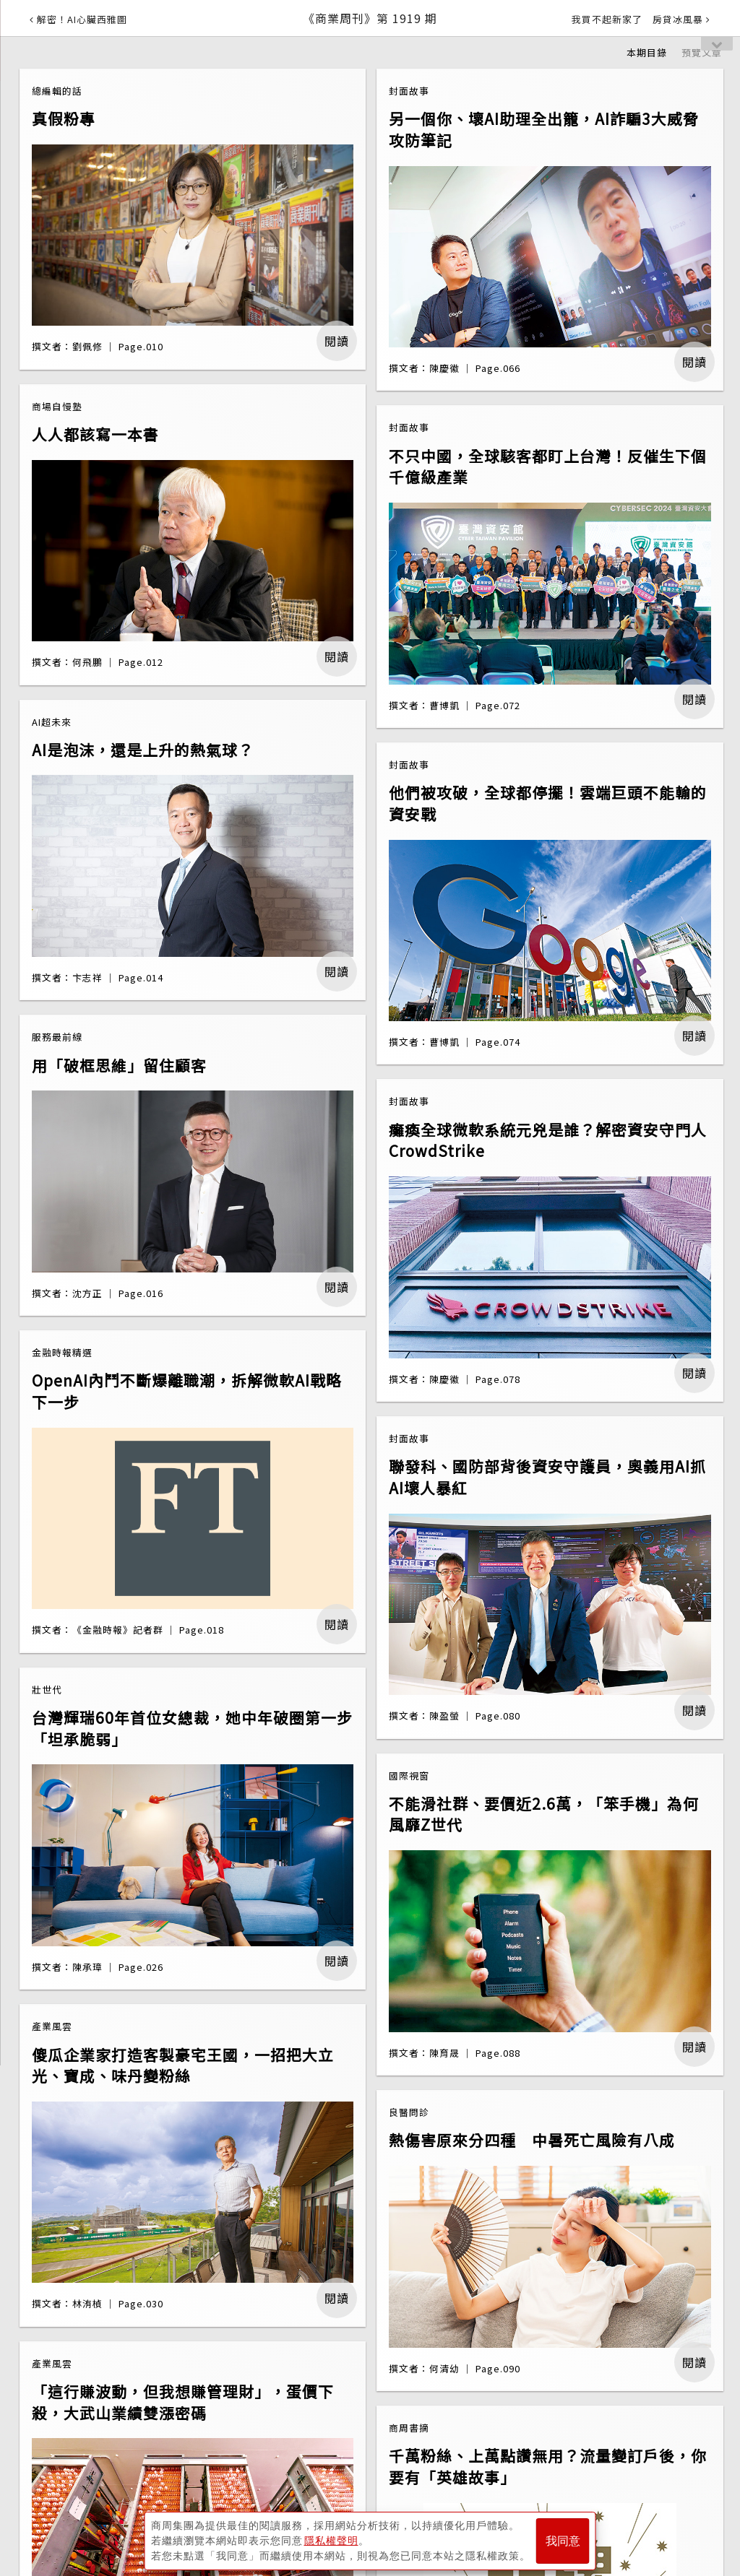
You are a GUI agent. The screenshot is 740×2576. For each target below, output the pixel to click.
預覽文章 (701, 52)
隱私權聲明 (331, 2540)
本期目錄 (647, 52)
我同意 (563, 2541)
